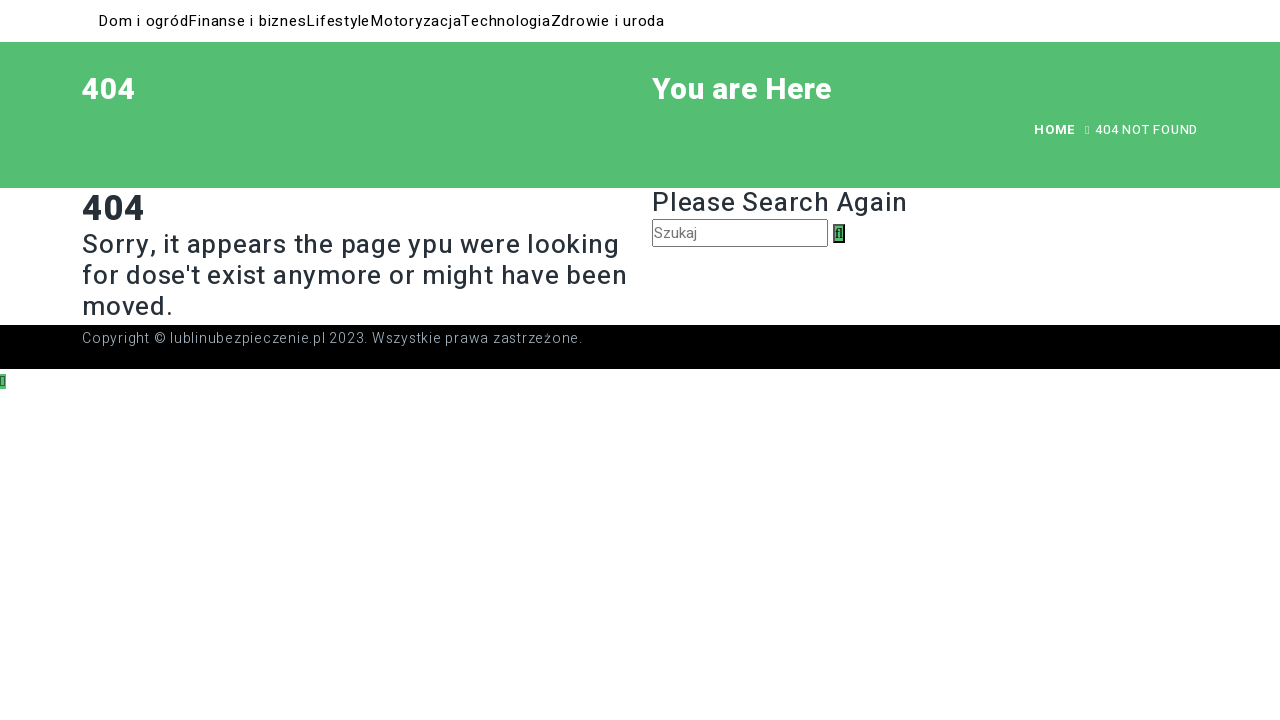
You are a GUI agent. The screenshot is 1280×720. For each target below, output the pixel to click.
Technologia (505, 21)
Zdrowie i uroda (608, 21)
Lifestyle (338, 21)
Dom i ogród (143, 21)
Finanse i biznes (247, 21)
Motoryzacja (415, 21)
